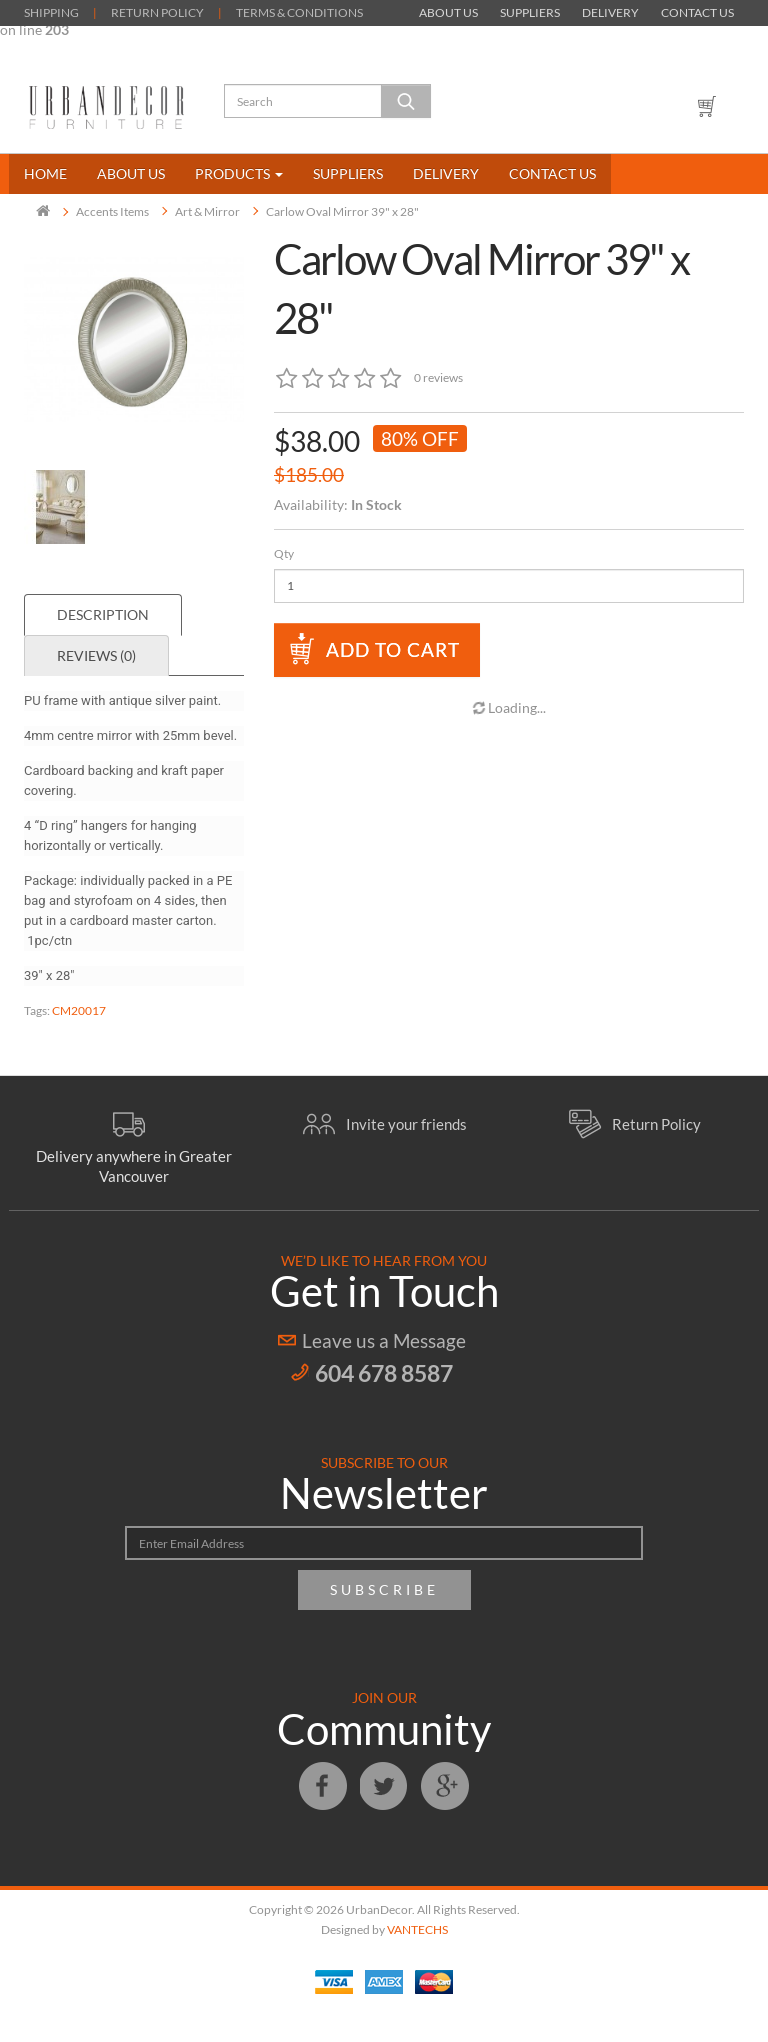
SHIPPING (51, 12)
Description (103, 614)
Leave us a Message (384, 1340)
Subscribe (384, 1589)
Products (239, 173)
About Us (448, 12)
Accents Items (112, 211)
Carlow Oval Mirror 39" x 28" (342, 211)
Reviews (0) (96, 655)
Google (445, 1786)
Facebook (323, 1786)
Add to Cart (393, 649)
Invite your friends (406, 1124)
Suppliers (530, 12)
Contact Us (697, 12)
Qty (284, 553)
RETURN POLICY (157, 12)
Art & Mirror (207, 211)
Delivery (610, 12)
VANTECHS (417, 1929)
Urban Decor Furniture (106, 107)
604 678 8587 (384, 1373)
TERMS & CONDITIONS (299, 12)
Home (45, 173)
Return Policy (656, 1124)
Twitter (384, 1786)
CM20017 (79, 1010)
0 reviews (438, 377)
